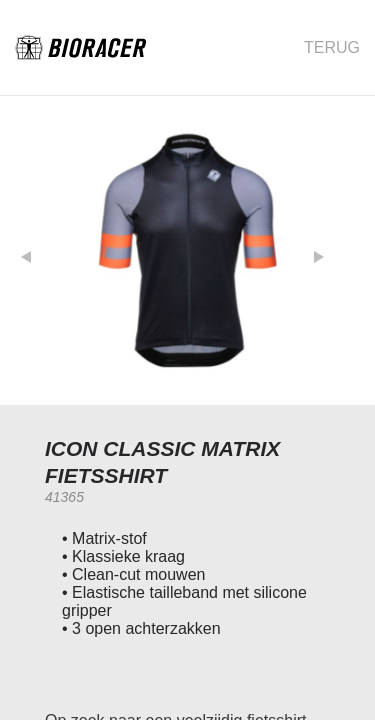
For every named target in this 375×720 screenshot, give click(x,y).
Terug (332, 47)
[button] (41, 250)
